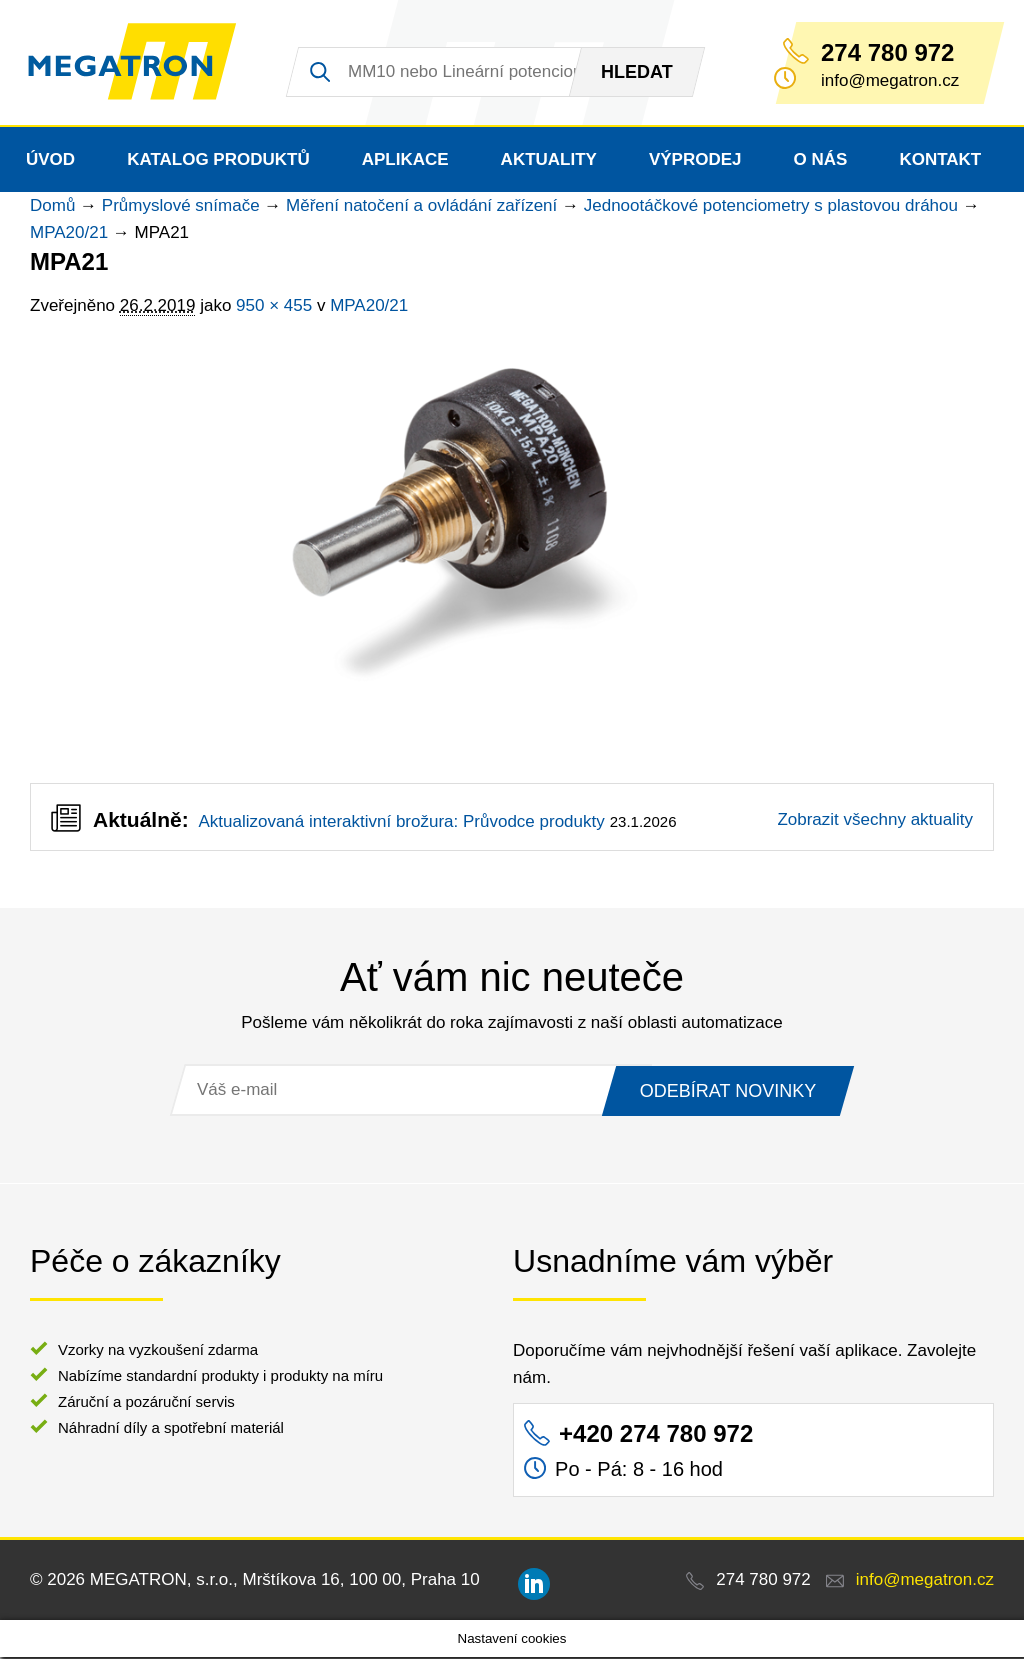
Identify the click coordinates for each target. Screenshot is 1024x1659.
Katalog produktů (218, 161)
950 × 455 (274, 307)
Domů (52, 207)
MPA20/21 (69, 234)
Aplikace (405, 161)
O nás (821, 161)
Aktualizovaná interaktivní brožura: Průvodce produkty (401, 823)
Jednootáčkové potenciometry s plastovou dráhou (771, 207)
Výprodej (695, 161)
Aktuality (549, 161)
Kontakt (940, 161)
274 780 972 (887, 53)
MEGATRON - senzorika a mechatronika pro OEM (137, 64)
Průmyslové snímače (181, 207)
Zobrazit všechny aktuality (875, 821)
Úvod (50, 161)
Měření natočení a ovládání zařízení (421, 207)
